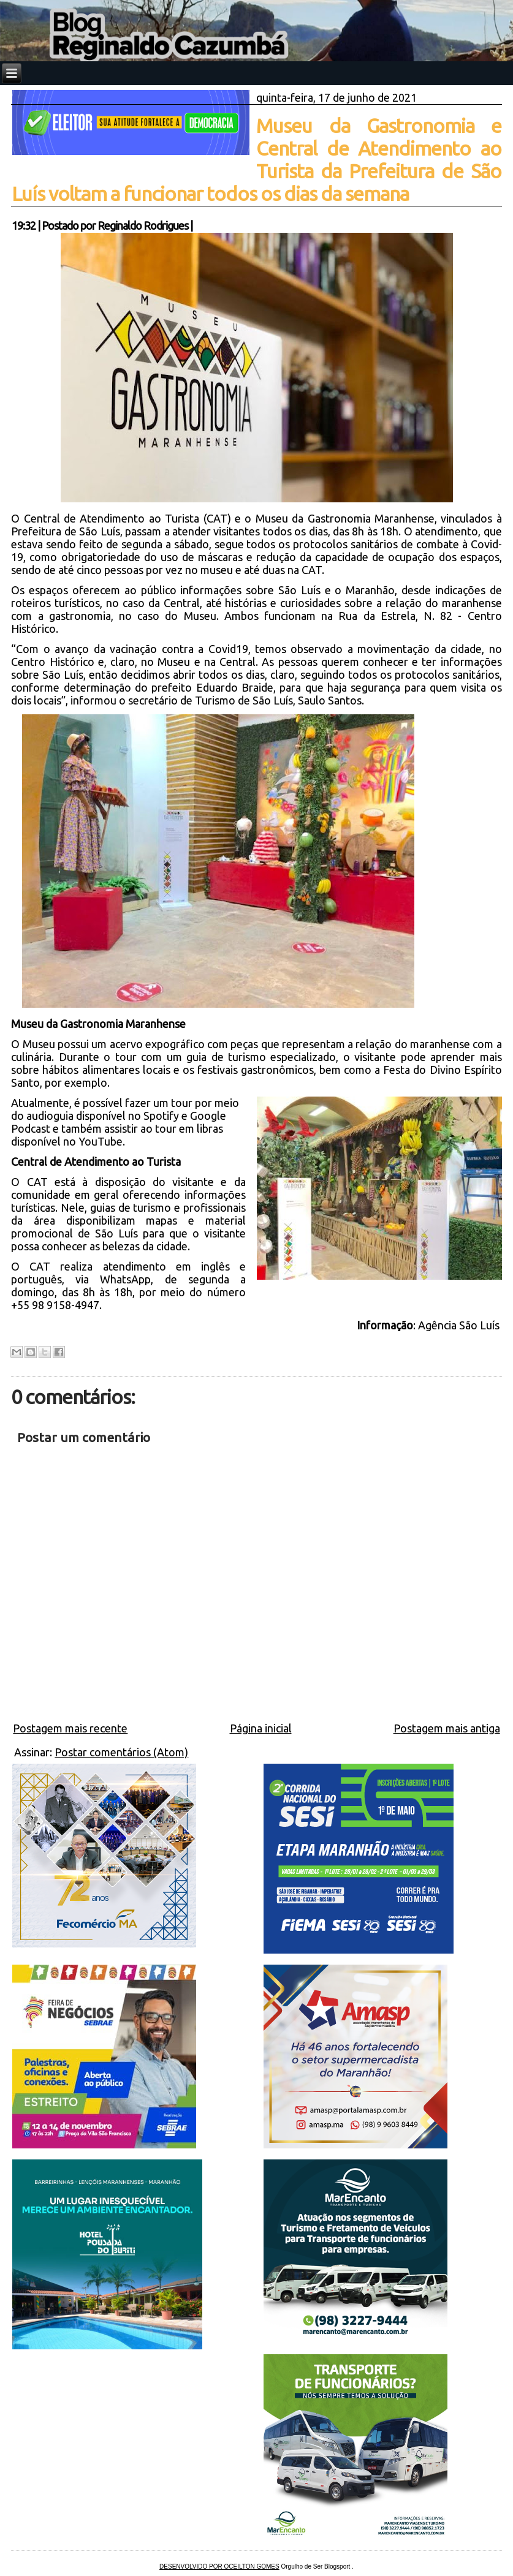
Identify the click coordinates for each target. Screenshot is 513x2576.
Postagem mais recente (70, 1728)
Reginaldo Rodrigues (142, 225)
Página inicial (261, 1728)
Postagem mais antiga (446, 1728)
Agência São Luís (460, 1325)
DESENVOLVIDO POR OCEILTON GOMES (219, 2566)
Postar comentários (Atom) (121, 1752)
